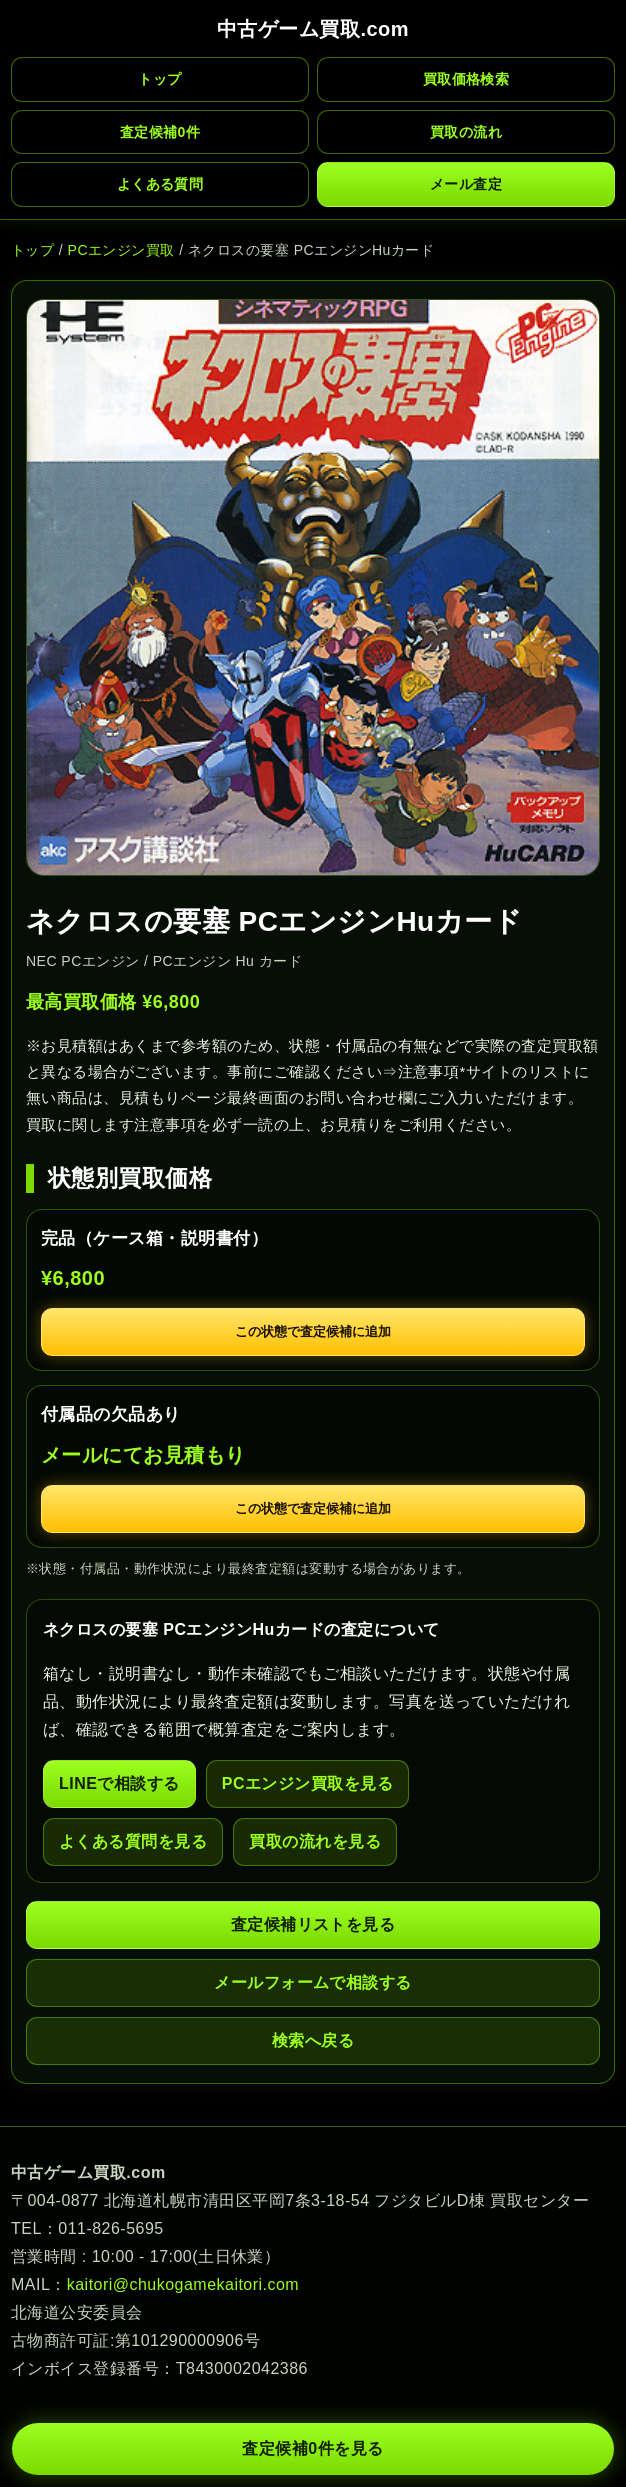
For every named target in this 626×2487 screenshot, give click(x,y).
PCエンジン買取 (121, 250)
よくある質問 (160, 184)
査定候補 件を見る (312, 2449)
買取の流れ (466, 132)
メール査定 (466, 184)
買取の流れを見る (315, 1841)
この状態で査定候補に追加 (313, 1331)
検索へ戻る (313, 2040)
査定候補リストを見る (313, 1924)
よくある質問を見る (133, 1841)
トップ (159, 79)
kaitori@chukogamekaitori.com (183, 2284)
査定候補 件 (160, 132)
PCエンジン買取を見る (308, 1783)
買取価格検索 (466, 79)
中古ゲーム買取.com (313, 29)
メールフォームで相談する (313, 1982)
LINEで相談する (119, 1783)
